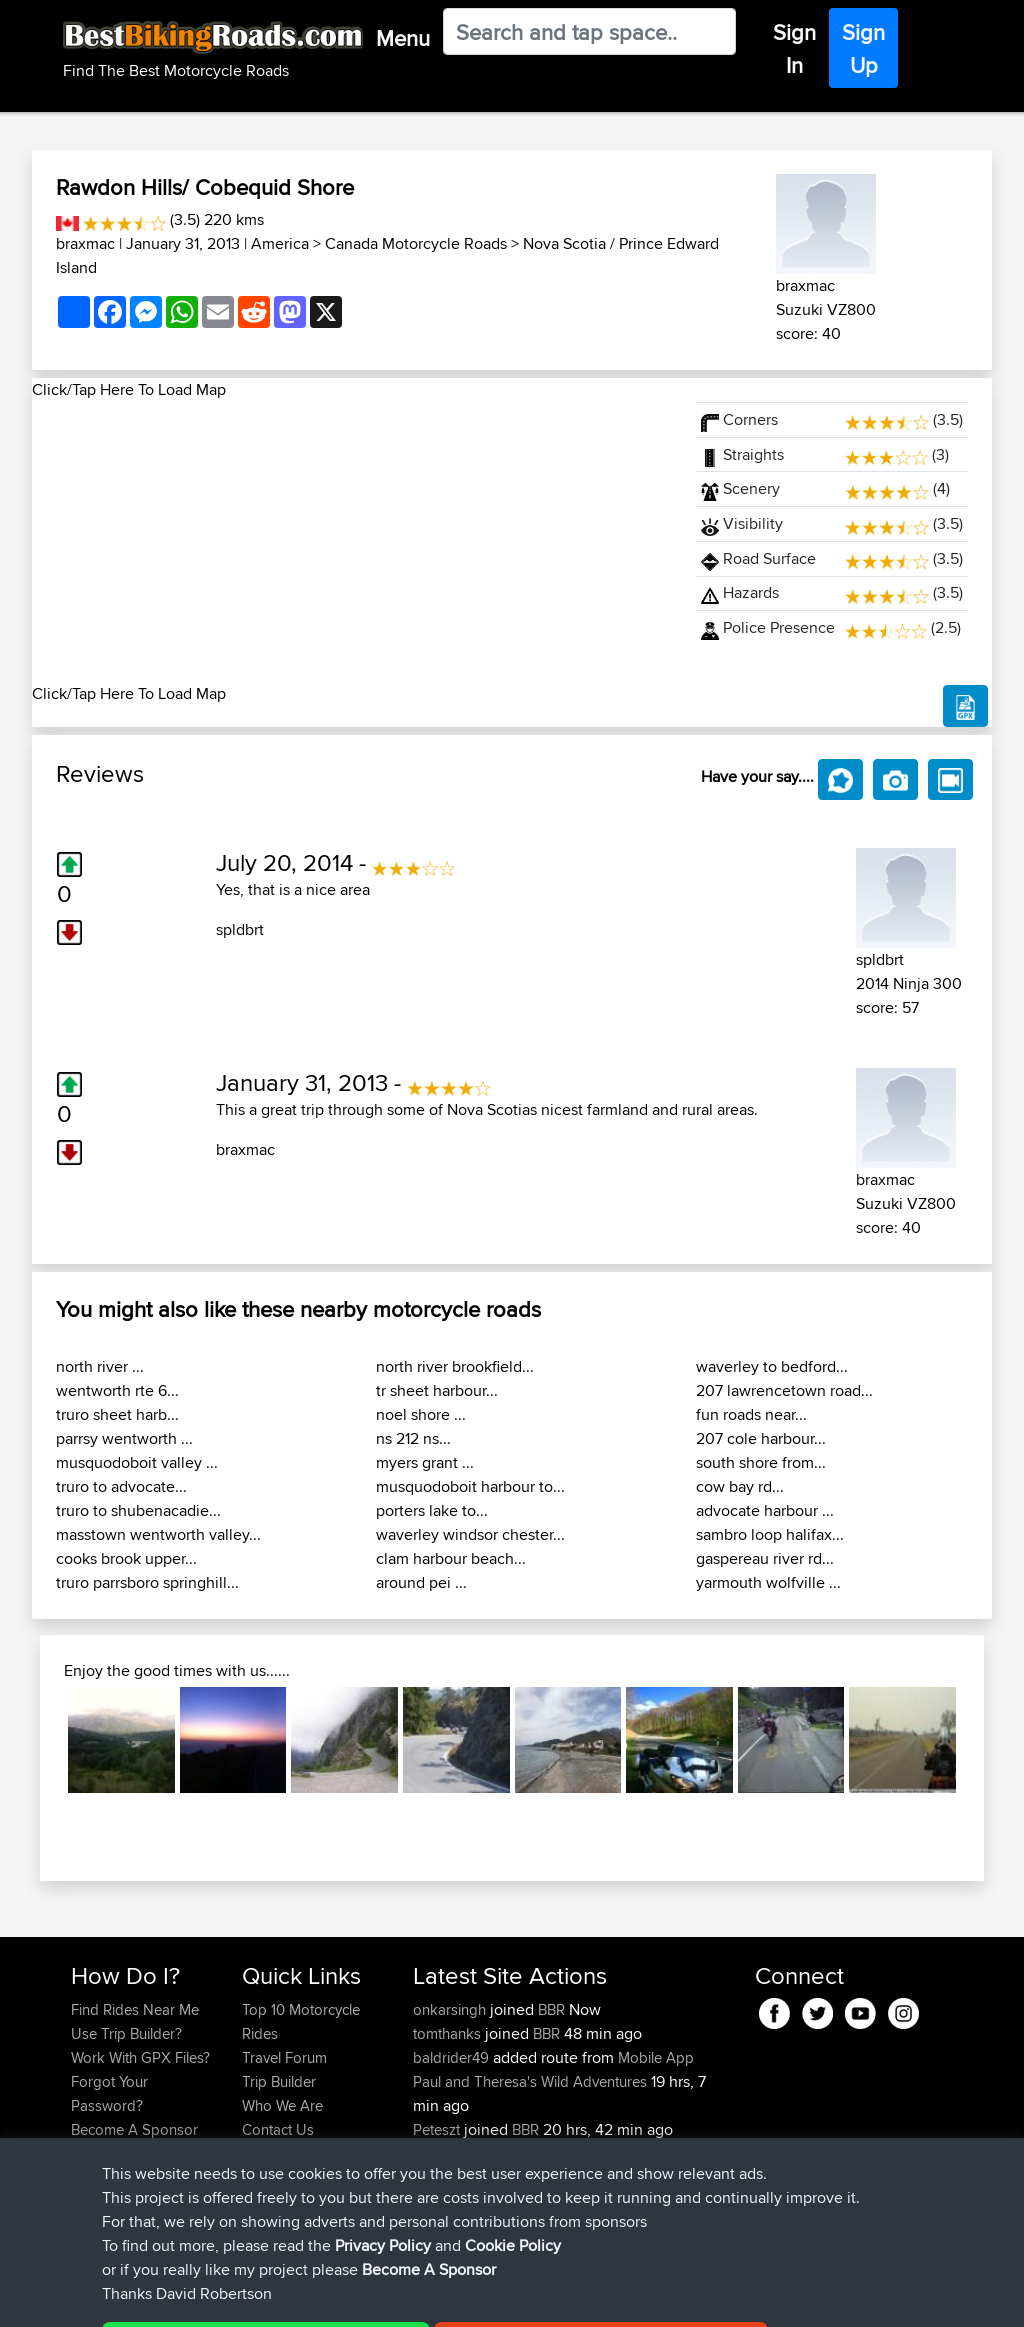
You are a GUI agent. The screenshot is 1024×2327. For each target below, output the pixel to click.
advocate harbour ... (765, 1510)
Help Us (268, 2153)
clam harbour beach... (451, 1558)
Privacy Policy (339, 2297)
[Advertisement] (352, 542)
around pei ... (421, 1582)
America (280, 243)
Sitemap (257, 2297)
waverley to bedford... (772, 1366)
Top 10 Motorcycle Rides (301, 2021)
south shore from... (761, 1462)
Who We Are (282, 2105)
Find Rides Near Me (135, 2009)
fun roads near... (751, 1414)
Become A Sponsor (134, 2129)
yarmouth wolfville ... (768, 1582)
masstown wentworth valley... (158, 1534)
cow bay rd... (740, 1486)
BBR (551, 2009)
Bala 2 (572, 2153)
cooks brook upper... (126, 1558)
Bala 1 (570, 2201)
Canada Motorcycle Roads (416, 243)
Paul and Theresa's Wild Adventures (530, 2081)
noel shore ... (421, 1414)
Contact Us (278, 2129)
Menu (403, 38)
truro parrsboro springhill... (147, 1582)
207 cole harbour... (761, 1438)
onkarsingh (451, 2009)
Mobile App (656, 2057)
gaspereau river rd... (765, 1558)
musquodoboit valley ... (137, 1462)
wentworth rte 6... (117, 1390)
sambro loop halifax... (770, 1534)
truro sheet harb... (117, 1414)
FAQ (84, 2153)
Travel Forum (284, 2057)
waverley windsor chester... (470, 1534)
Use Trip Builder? (126, 2033)
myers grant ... (425, 1462)
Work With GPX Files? (140, 2057)
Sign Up (863, 48)
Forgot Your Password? (109, 2093)
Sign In (794, 48)
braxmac (85, 243)
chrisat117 (445, 2153)
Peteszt (438, 2129)
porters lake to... (432, 1510)
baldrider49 (453, 2057)
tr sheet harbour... (437, 1390)
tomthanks (449, 2033)
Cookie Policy (438, 2297)
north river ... (100, 1366)
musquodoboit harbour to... (470, 1486)
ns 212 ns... (413, 1438)
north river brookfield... (455, 1366)
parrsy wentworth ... (124, 1438)
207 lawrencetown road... (784, 1390)
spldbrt (240, 929)
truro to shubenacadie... (138, 1510)
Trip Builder (279, 2081)
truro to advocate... (121, 1486)
